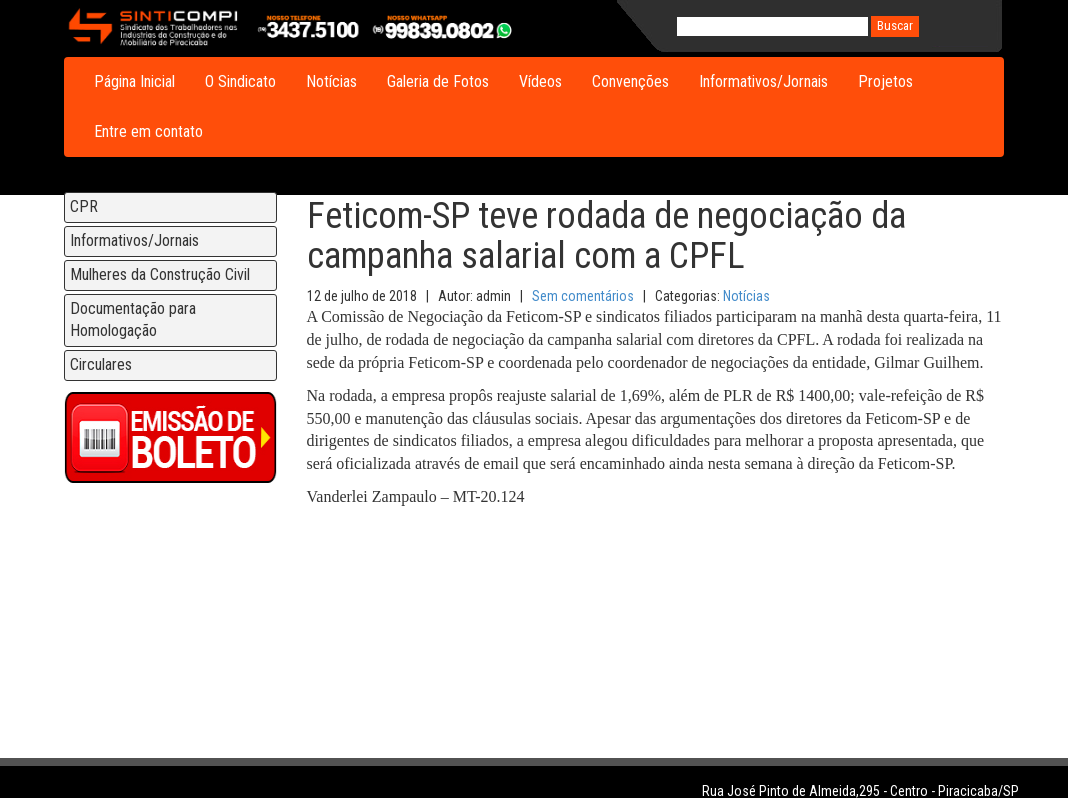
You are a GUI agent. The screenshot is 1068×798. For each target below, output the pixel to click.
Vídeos (540, 81)
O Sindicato (240, 81)
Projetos (885, 81)
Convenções (630, 81)
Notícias (331, 81)
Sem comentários (583, 296)
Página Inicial (134, 81)
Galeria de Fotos (438, 81)
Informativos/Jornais (763, 81)
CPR (84, 206)
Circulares (101, 364)
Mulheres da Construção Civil (160, 274)
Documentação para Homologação (133, 320)
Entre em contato (148, 131)
